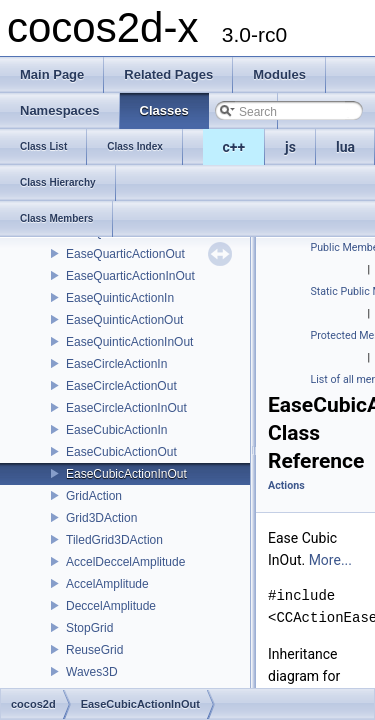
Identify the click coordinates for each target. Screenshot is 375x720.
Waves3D (92, 672)
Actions (286, 485)
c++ (234, 147)
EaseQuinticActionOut (124, 320)
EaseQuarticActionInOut (130, 276)
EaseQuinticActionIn (120, 298)
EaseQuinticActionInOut (129, 342)
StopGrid (89, 628)
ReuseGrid (94, 650)
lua (345, 147)
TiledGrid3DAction (114, 540)
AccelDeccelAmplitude (125, 562)
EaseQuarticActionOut (125, 254)
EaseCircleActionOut (121, 386)
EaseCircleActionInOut (126, 408)
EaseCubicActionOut (121, 452)
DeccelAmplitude (111, 606)
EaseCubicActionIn (116, 430)
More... (330, 560)
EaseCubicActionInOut (126, 474)
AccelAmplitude (107, 584)
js (290, 147)
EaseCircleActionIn (116, 364)
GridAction (94, 496)
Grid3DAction (101, 518)
